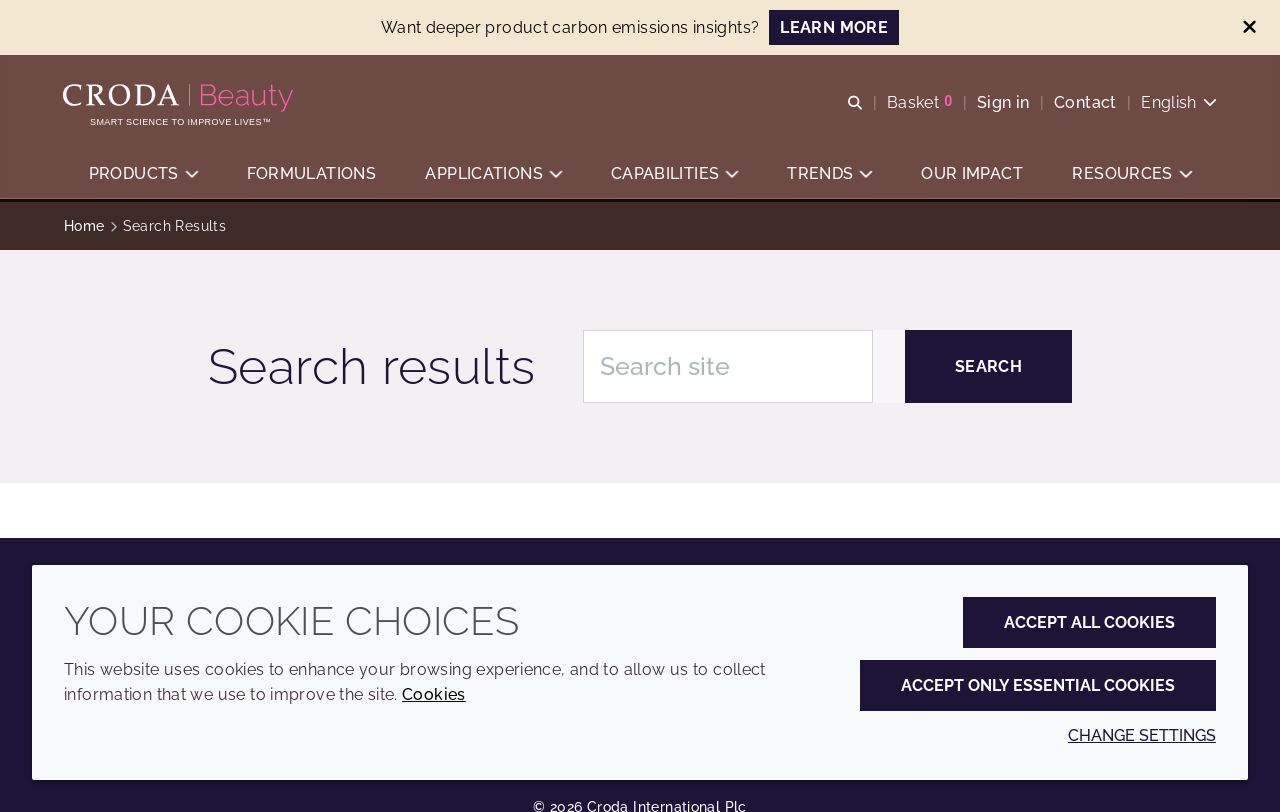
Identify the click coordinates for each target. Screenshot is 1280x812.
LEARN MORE (834, 27)
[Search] (988, 366)
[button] (143, 175)
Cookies (434, 694)
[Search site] (728, 366)
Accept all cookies (1089, 622)
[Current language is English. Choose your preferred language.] (1178, 102)
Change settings (1142, 735)
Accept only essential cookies (1038, 685)
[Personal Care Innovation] (181, 98)
